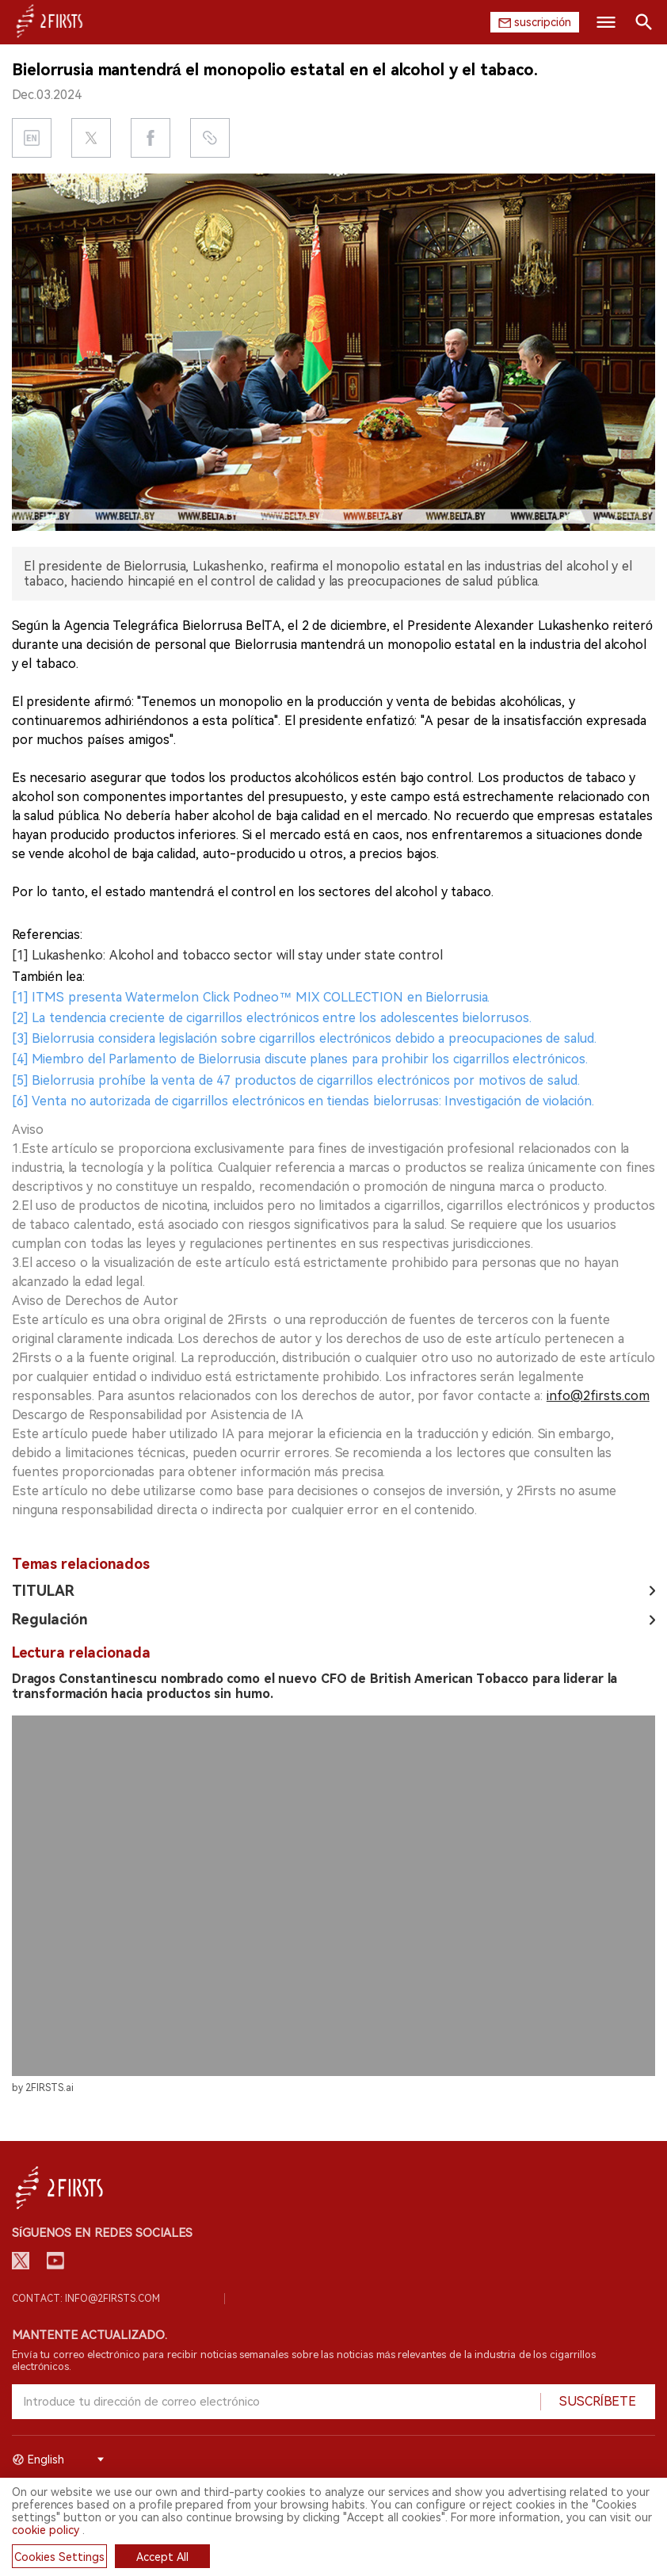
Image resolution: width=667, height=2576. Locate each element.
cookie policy (45, 2530)
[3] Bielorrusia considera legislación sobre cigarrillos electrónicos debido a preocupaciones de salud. (304, 1038)
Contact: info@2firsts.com (86, 2298)
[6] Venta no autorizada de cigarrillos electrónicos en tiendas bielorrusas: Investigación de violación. (303, 1101)
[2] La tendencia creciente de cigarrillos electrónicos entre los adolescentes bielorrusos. (272, 1017)
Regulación (50, 1619)
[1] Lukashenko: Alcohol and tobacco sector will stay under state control (227, 955)
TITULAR (43, 1590)
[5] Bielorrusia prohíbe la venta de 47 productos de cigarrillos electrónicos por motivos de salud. (296, 1080)
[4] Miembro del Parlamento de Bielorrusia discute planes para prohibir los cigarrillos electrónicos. (300, 1059)
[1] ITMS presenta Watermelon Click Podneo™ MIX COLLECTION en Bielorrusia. (251, 997)
